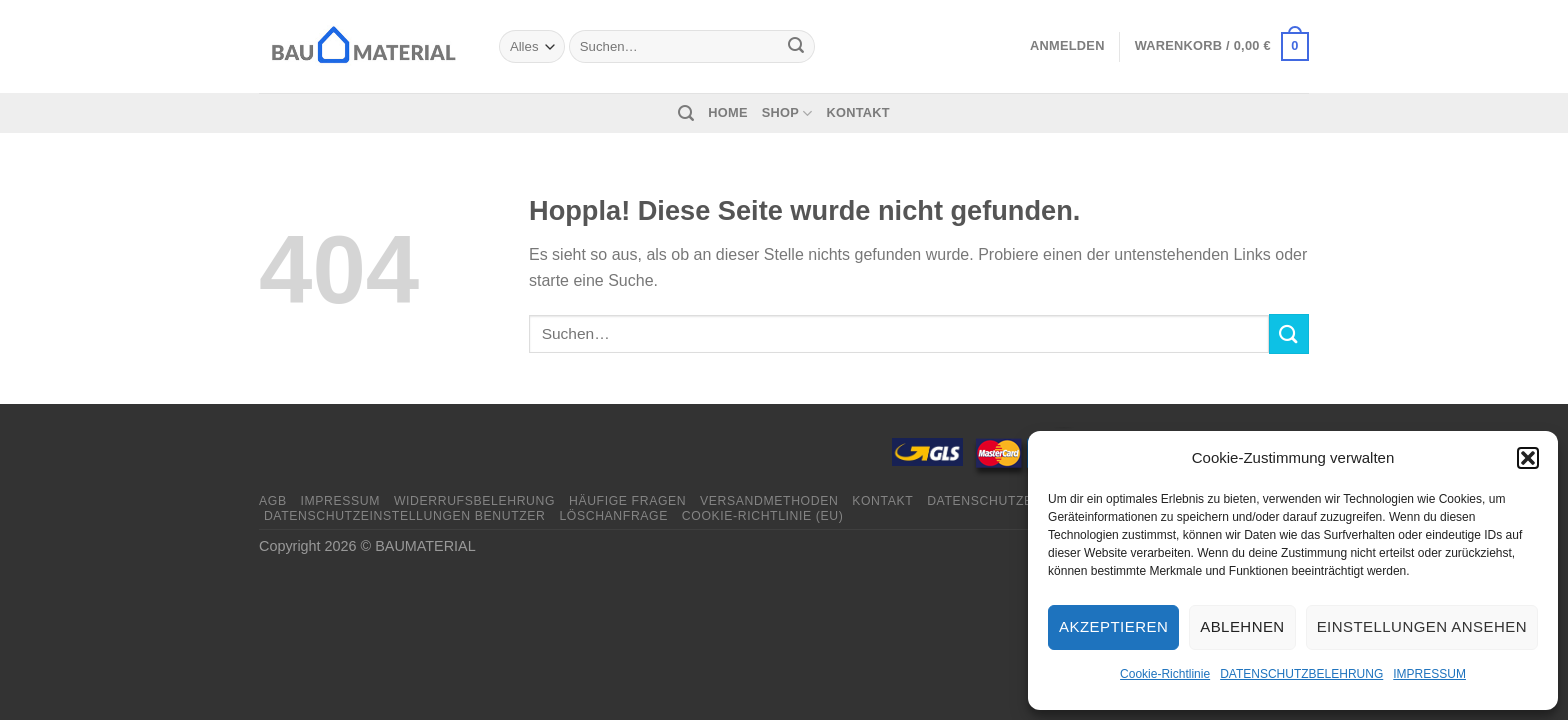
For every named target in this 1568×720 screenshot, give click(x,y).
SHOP (787, 113)
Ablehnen (1242, 626)
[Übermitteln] (796, 47)
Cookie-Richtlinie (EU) (763, 516)
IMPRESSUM (1429, 674)
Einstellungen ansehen (1422, 626)
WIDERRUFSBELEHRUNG (474, 501)
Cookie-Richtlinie (1165, 674)
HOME (727, 112)
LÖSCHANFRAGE (613, 516)
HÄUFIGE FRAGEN (627, 501)
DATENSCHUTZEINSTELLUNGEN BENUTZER (405, 516)
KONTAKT (858, 112)
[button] (1528, 458)
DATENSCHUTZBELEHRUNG (1301, 674)
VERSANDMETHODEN (769, 501)
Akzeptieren (1113, 626)
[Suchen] (686, 113)
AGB (273, 501)
